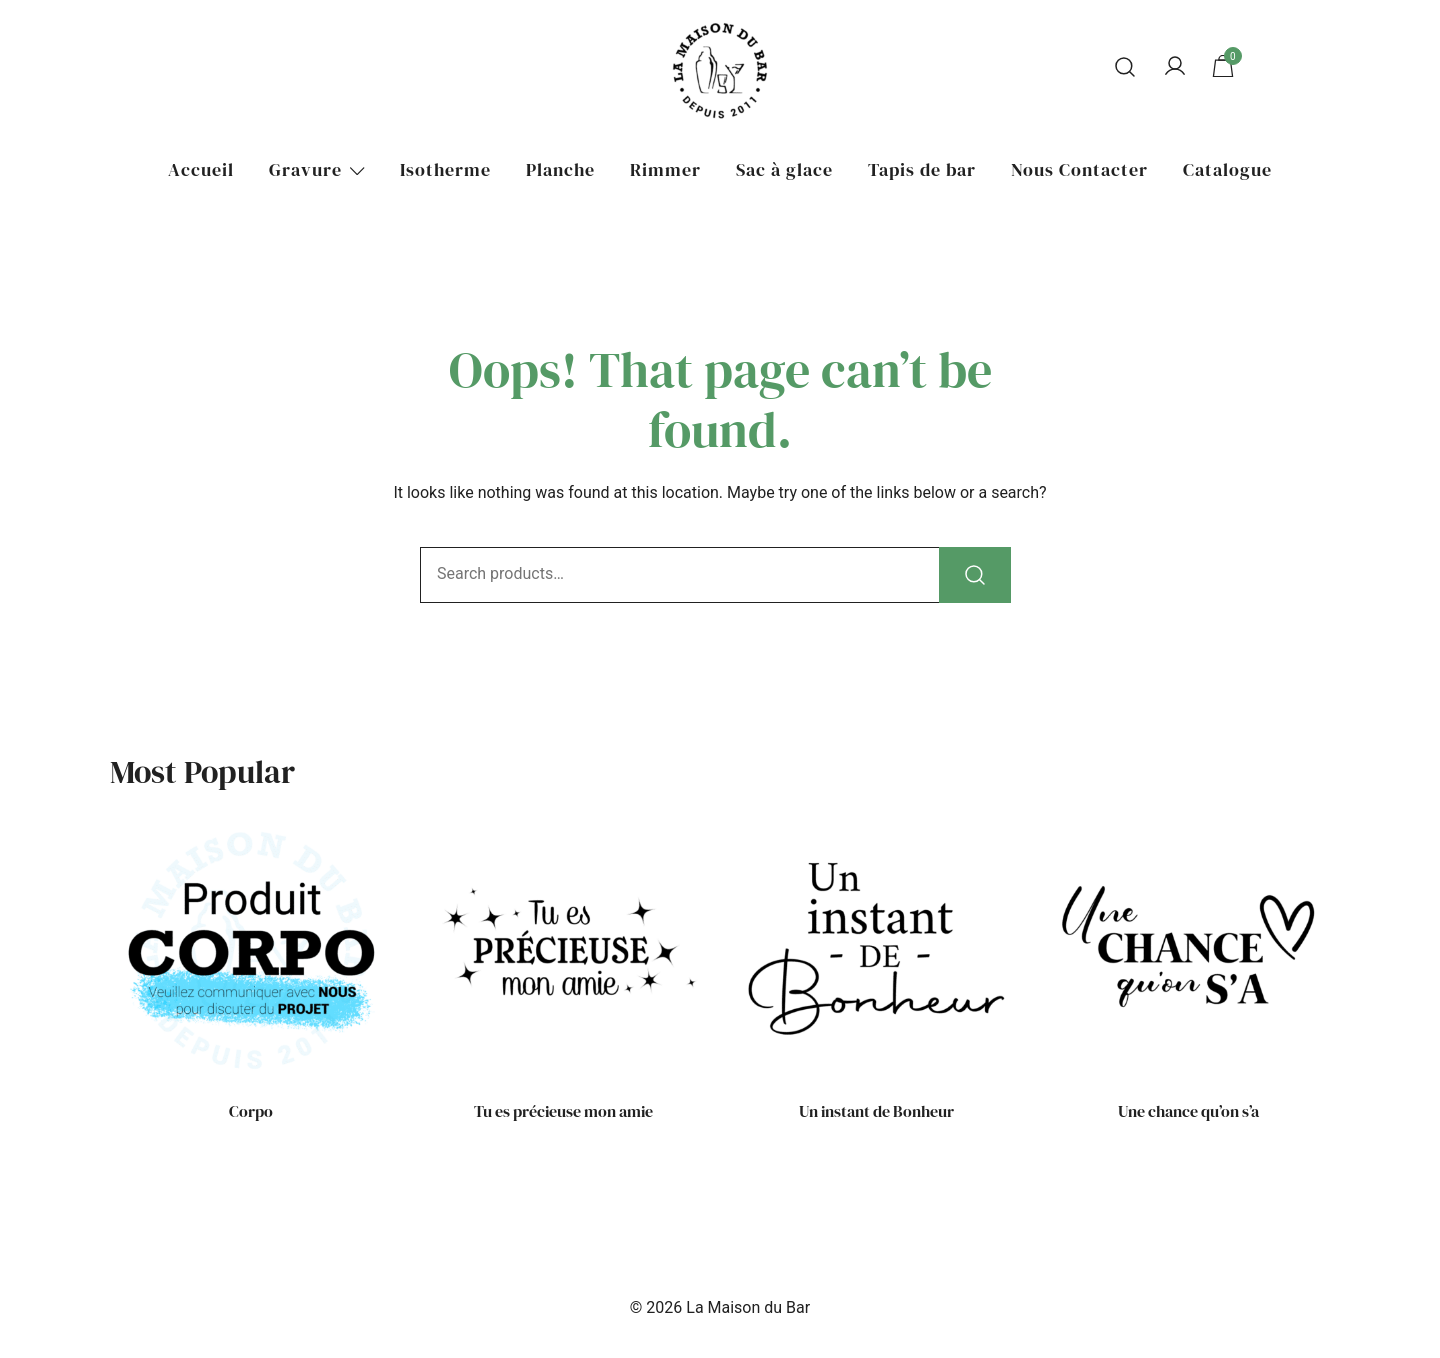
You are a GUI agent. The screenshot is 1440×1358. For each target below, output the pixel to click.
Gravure (305, 169)
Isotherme (445, 169)
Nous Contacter (1079, 169)
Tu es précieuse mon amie (563, 1111)
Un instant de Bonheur (876, 1111)
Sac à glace (784, 169)
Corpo (251, 1111)
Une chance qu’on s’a (1188, 1111)
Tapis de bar (922, 169)
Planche (560, 169)
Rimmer (665, 169)
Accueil (201, 169)
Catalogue (1227, 169)
